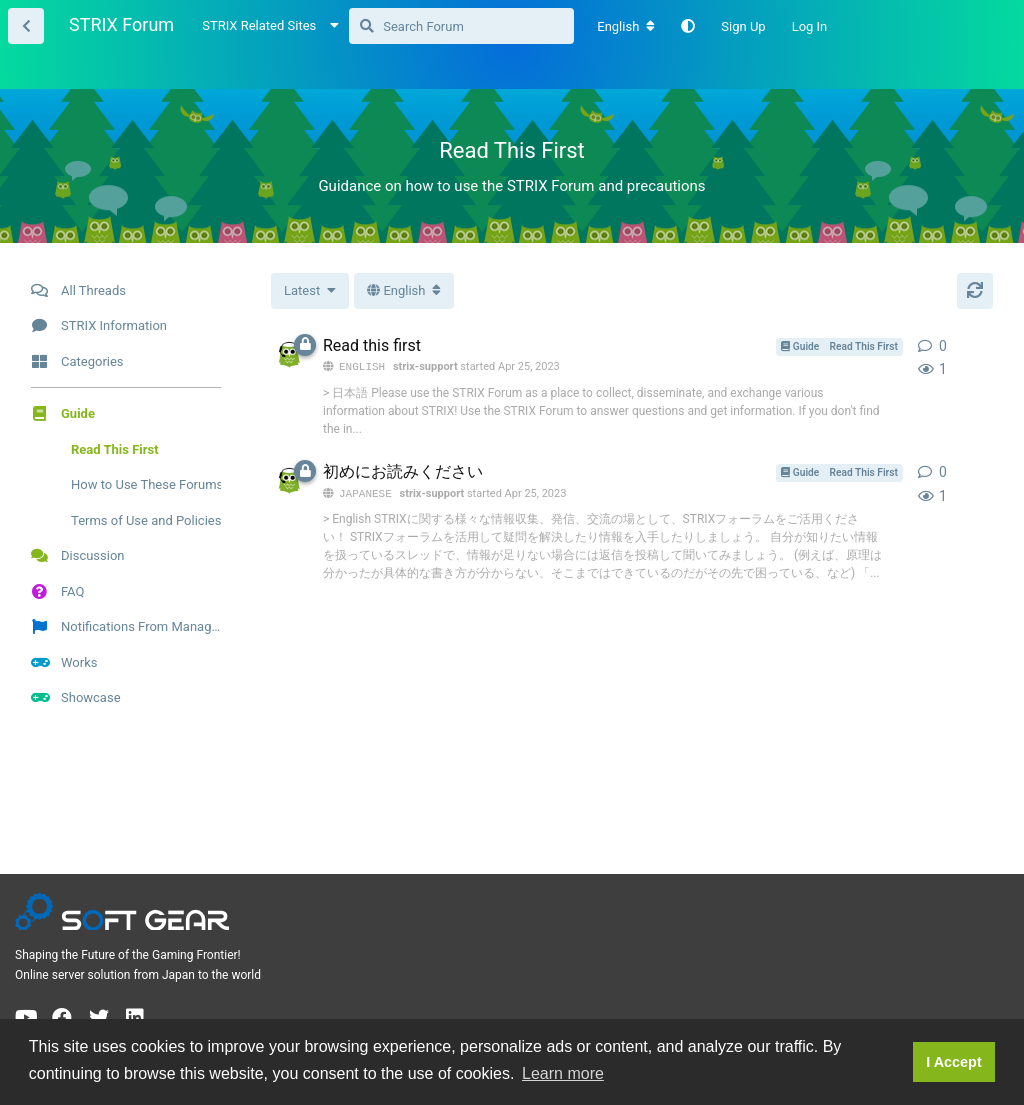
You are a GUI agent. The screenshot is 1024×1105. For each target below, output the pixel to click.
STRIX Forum (121, 24)
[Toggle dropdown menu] (404, 291)
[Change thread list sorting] (310, 291)
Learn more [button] (563, 1073)
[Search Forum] (461, 26)
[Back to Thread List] (26, 26)
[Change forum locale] (626, 27)
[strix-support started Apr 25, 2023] (289, 355)
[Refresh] (975, 291)
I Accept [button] (953, 1062)
